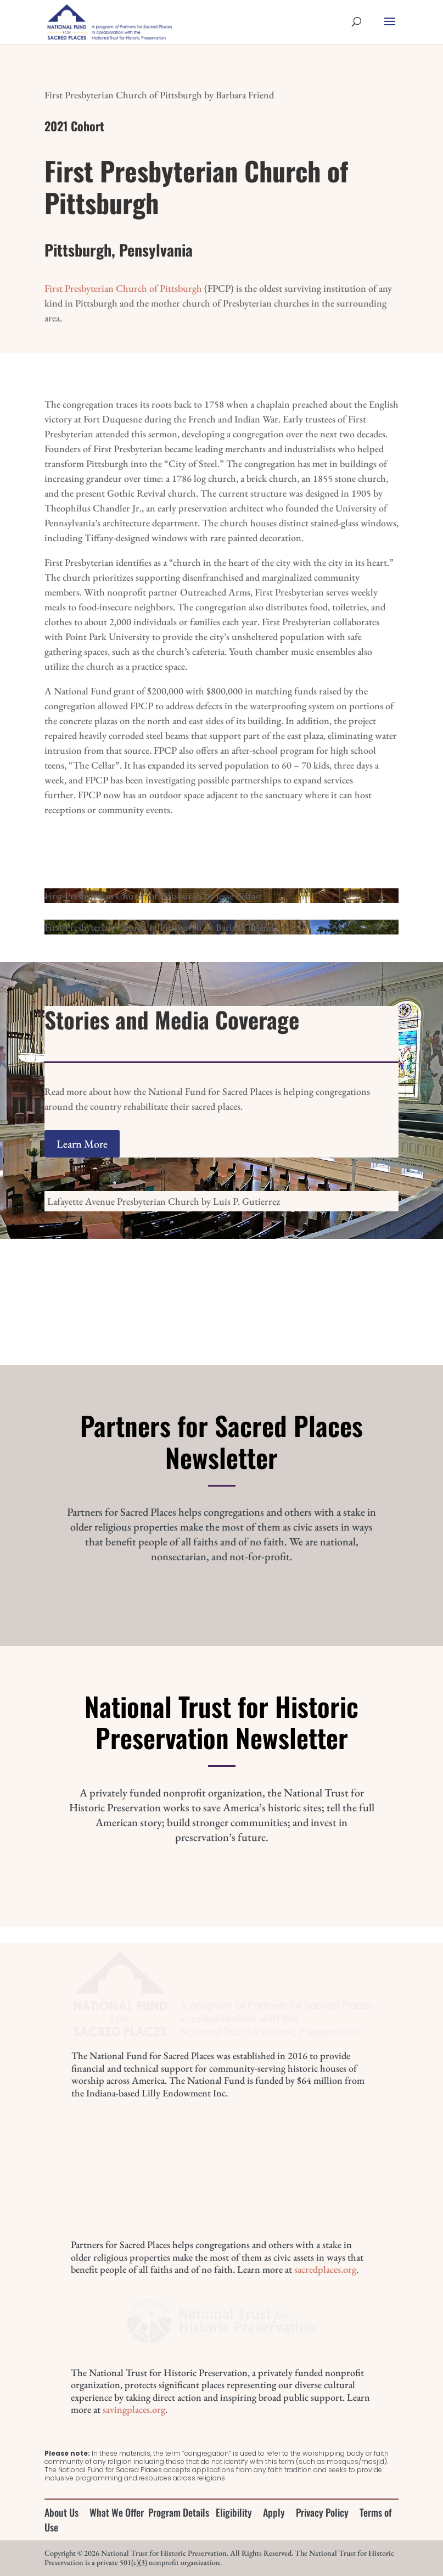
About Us (61, 2512)
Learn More (82, 1144)
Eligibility (234, 2512)
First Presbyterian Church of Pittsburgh (123, 288)
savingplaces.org (134, 2409)
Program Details (178, 2512)
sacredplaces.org (325, 2269)
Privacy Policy (322, 2512)
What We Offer (116, 2512)
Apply (274, 2512)
